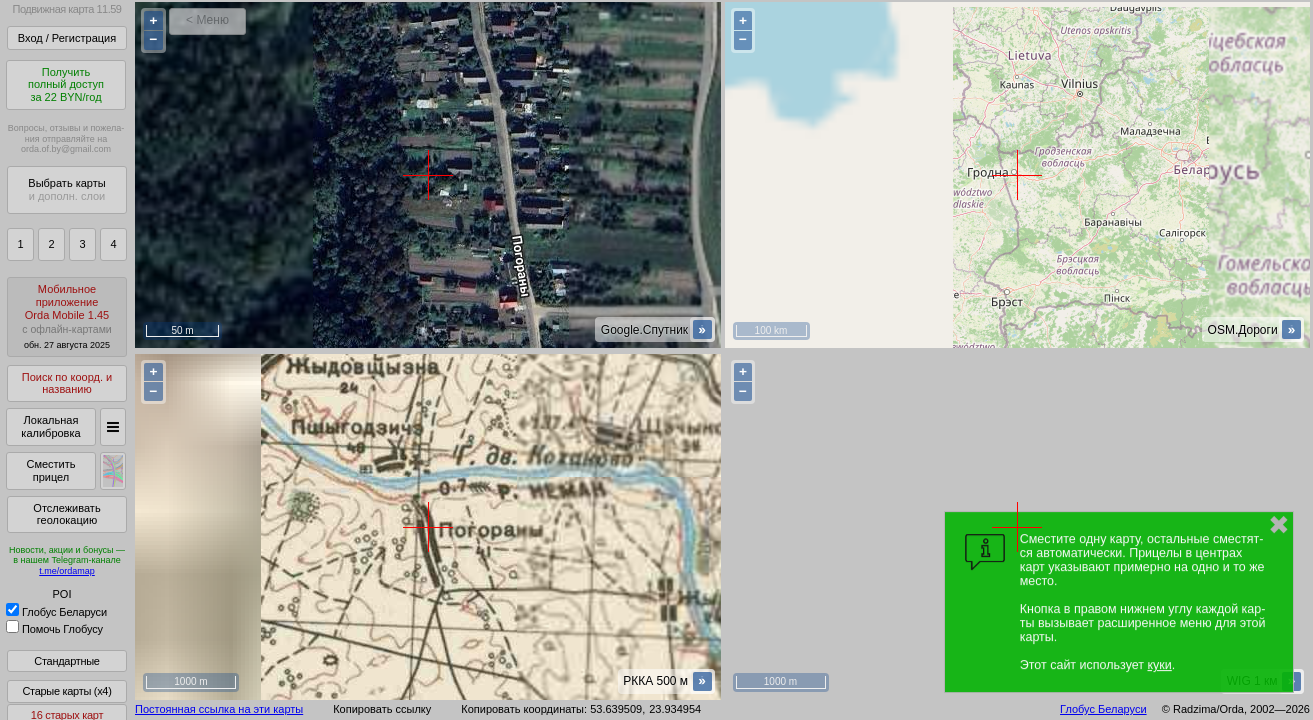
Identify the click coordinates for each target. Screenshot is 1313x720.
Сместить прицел (50, 470)
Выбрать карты (66, 189)
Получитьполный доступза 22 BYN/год (66, 84)
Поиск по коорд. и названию (67, 383)
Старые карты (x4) (66, 691)
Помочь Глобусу (54, 629)
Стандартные (66, 661)
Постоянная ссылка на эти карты (219, 709)
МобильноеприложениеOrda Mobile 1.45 (67, 316)
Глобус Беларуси (56, 612)
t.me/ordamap (67, 571)
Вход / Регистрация (67, 38)
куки (1159, 665)
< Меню (207, 20)
